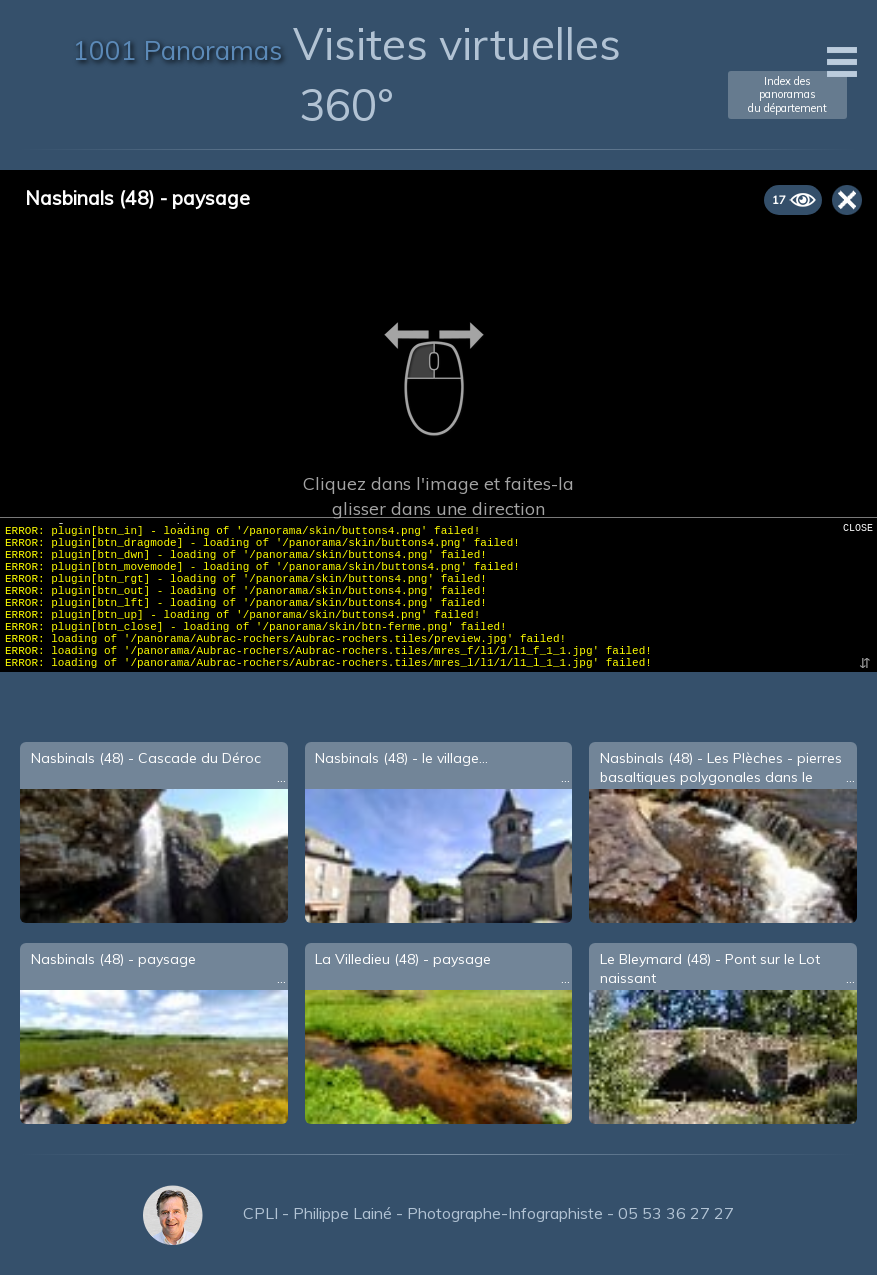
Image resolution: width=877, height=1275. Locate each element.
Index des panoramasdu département (787, 94)
